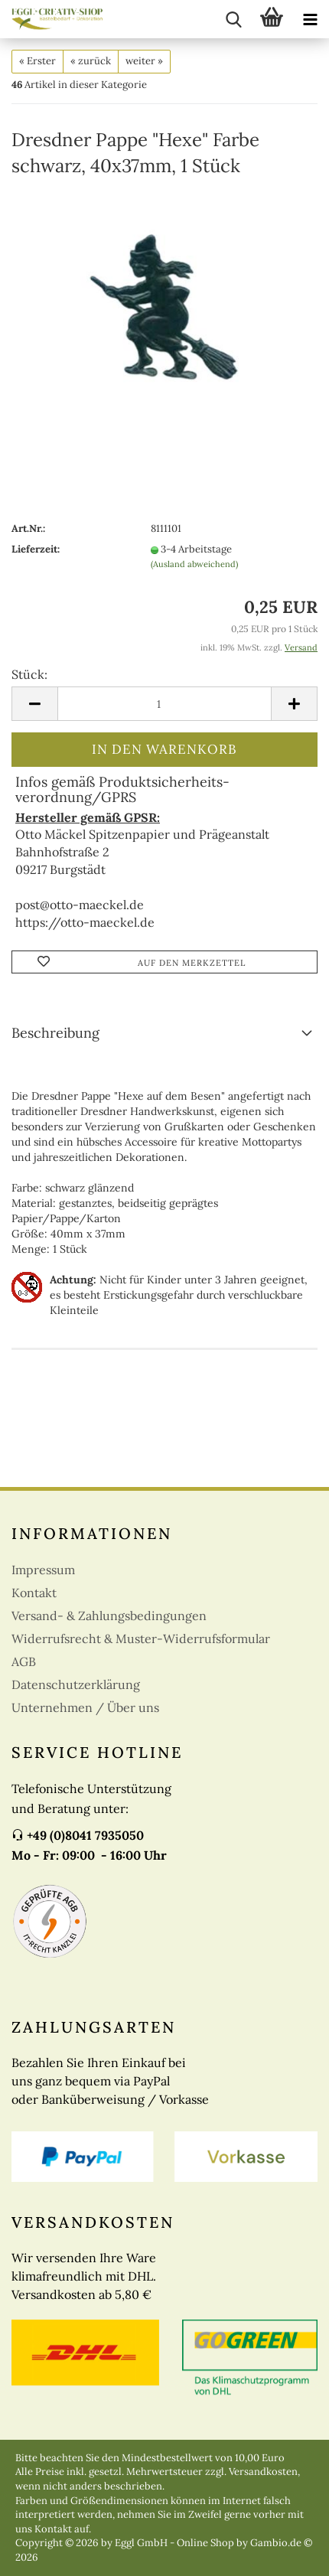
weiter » (144, 60)
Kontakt (34, 1592)
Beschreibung (55, 1033)
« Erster (37, 60)
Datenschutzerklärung (75, 1684)
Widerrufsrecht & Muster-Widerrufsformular (140, 1638)
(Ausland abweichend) (194, 564)
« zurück (90, 60)
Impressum (43, 1569)
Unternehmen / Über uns (85, 1707)
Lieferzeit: (35, 549)
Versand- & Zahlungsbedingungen (109, 1615)
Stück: (29, 674)
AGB (23, 1661)
